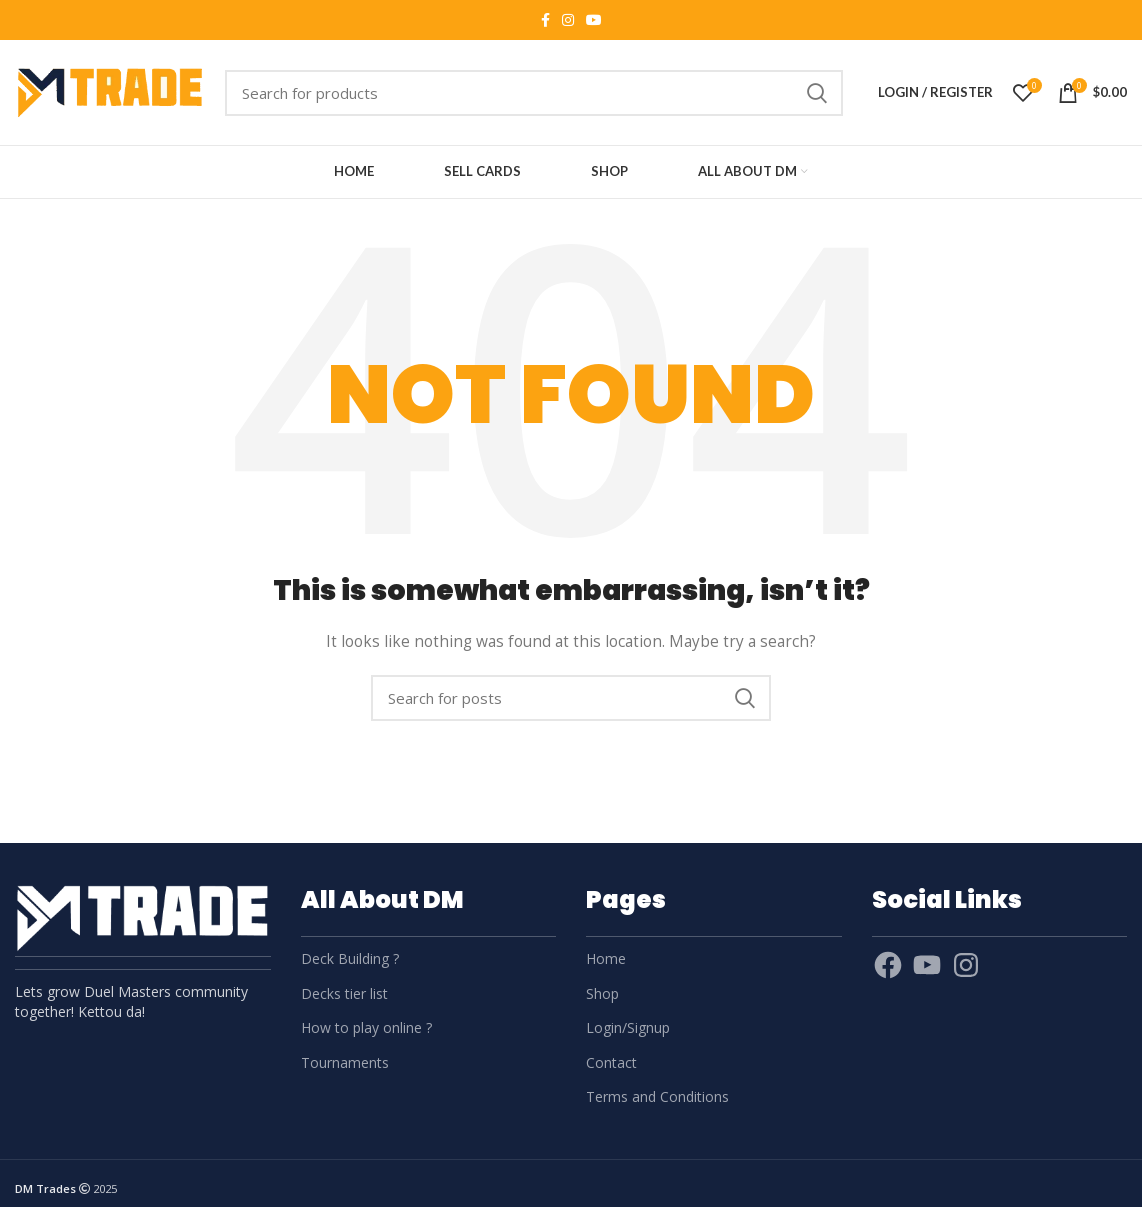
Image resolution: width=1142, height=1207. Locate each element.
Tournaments (345, 1062)
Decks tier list (344, 993)
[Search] (534, 93)
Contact (611, 1062)
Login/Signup (628, 1027)
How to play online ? (366, 1027)
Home (606, 958)
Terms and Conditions (657, 1096)
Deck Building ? (350, 958)
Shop (602, 993)
